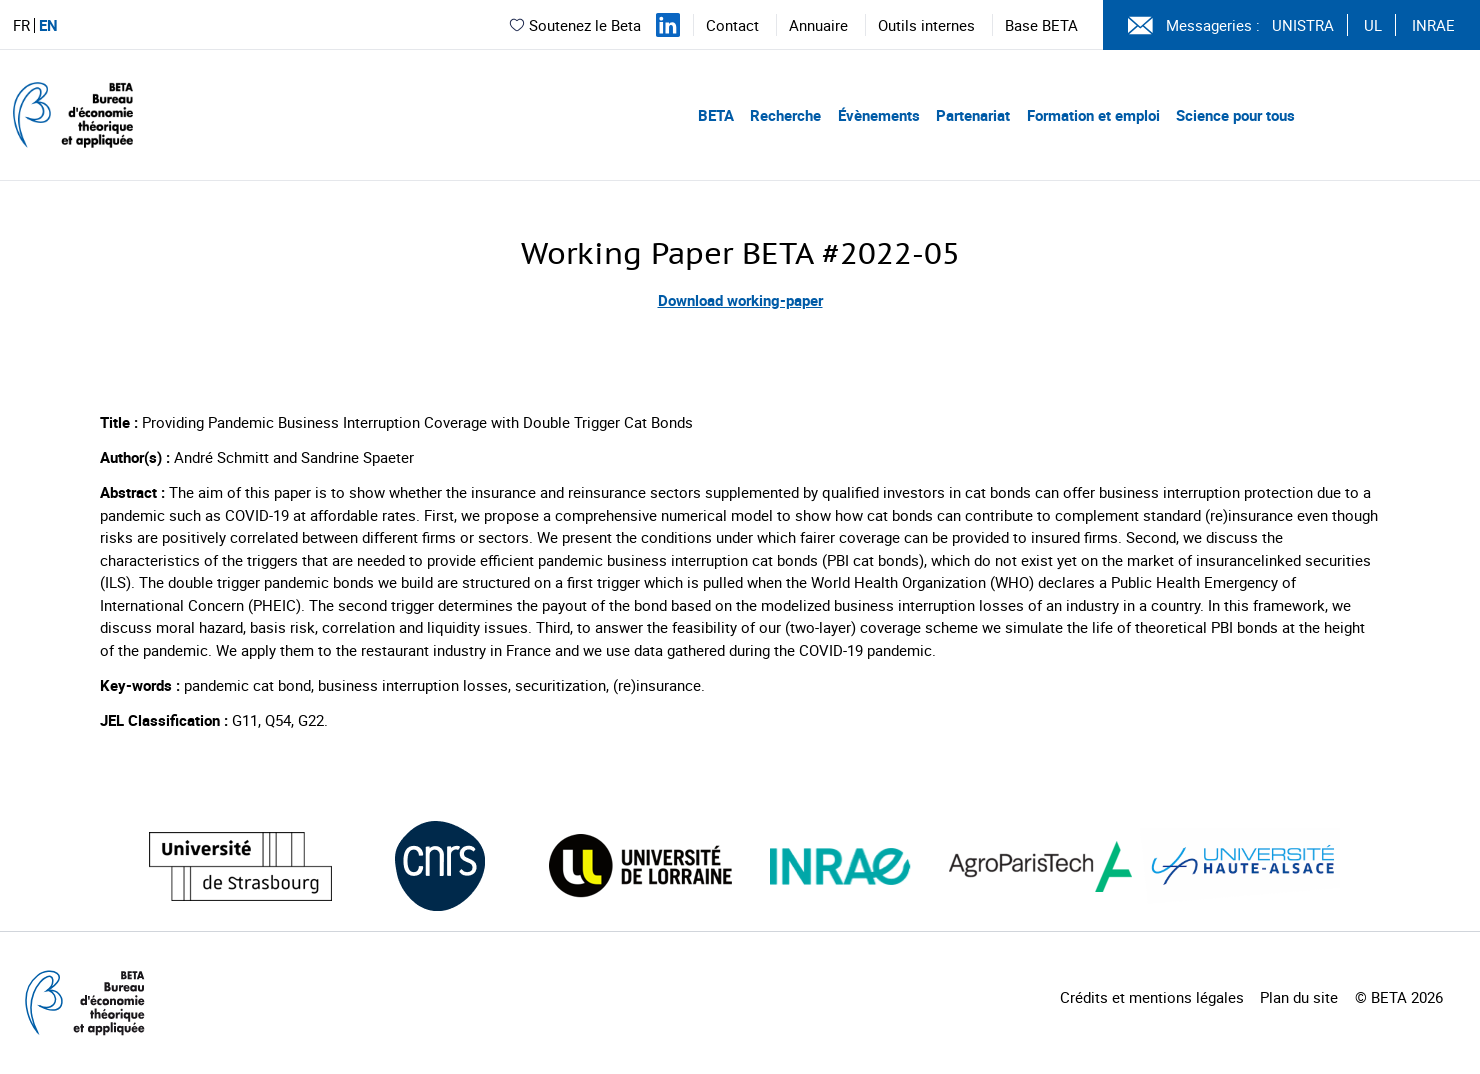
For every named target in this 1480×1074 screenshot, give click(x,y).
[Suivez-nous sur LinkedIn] (668, 25)
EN (48, 25)
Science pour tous (1235, 115)
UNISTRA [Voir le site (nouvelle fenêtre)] (1303, 25)
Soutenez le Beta (574, 25)
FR (21, 25)
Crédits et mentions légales (1152, 997)
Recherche (785, 115)
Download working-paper (740, 300)
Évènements (879, 115)
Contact (732, 25)
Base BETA (1041, 25)
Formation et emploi (1093, 115)
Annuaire (818, 25)
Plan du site (1299, 997)
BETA (716, 115)
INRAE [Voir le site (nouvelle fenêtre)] (1433, 25)
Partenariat (973, 115)
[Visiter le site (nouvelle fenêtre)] (240, 866)
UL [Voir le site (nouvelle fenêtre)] (1373, 25)
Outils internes (926, 25)
